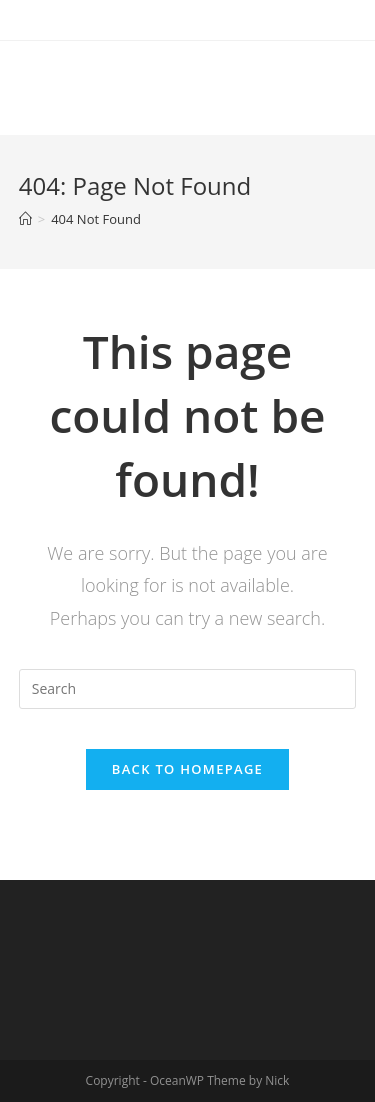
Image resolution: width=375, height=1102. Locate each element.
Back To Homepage (187, 769)
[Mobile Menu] (326, 83)
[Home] (25, 219)
